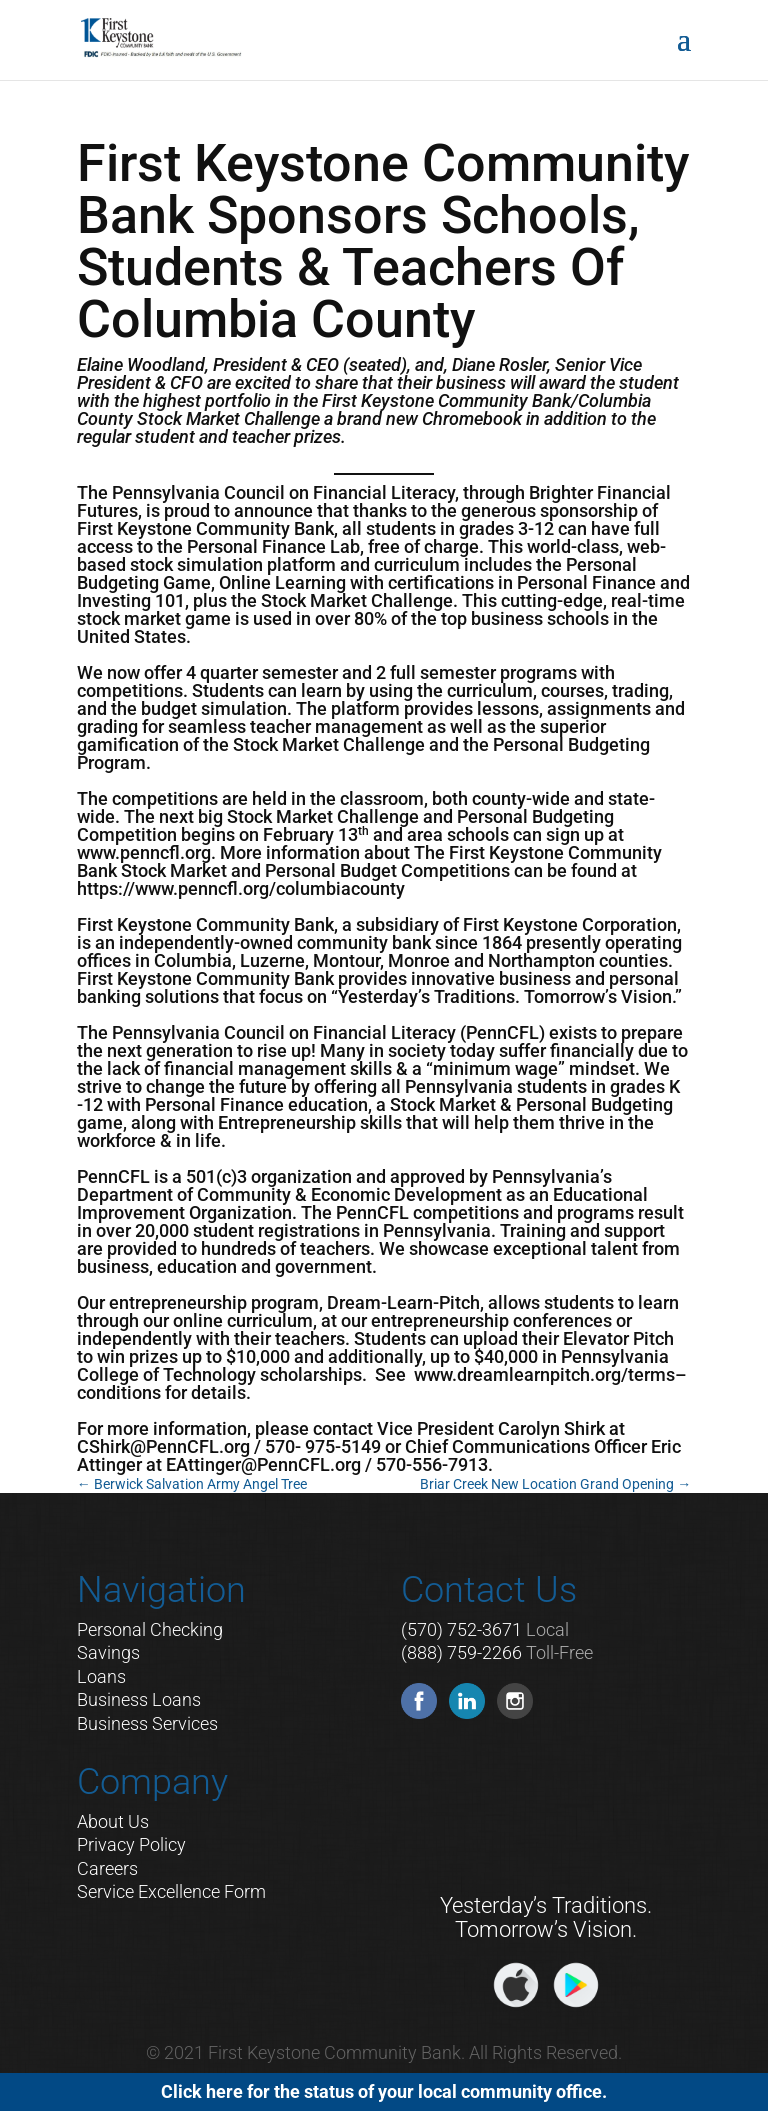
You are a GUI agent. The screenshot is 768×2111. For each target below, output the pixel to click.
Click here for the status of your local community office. (384, 2091)
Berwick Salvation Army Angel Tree (192, 1484)
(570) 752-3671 (461, 1629)
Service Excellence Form (171, 1891)
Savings (108, 1652)
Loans (101, 1676)
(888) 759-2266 (461, 1652)
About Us (113, 1821)
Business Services (147, 1723)
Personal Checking (150, 1629)
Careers (107, 1868)
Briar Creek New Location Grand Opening (555, 1484)
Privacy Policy (131, 1844)
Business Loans (139, 1699)
